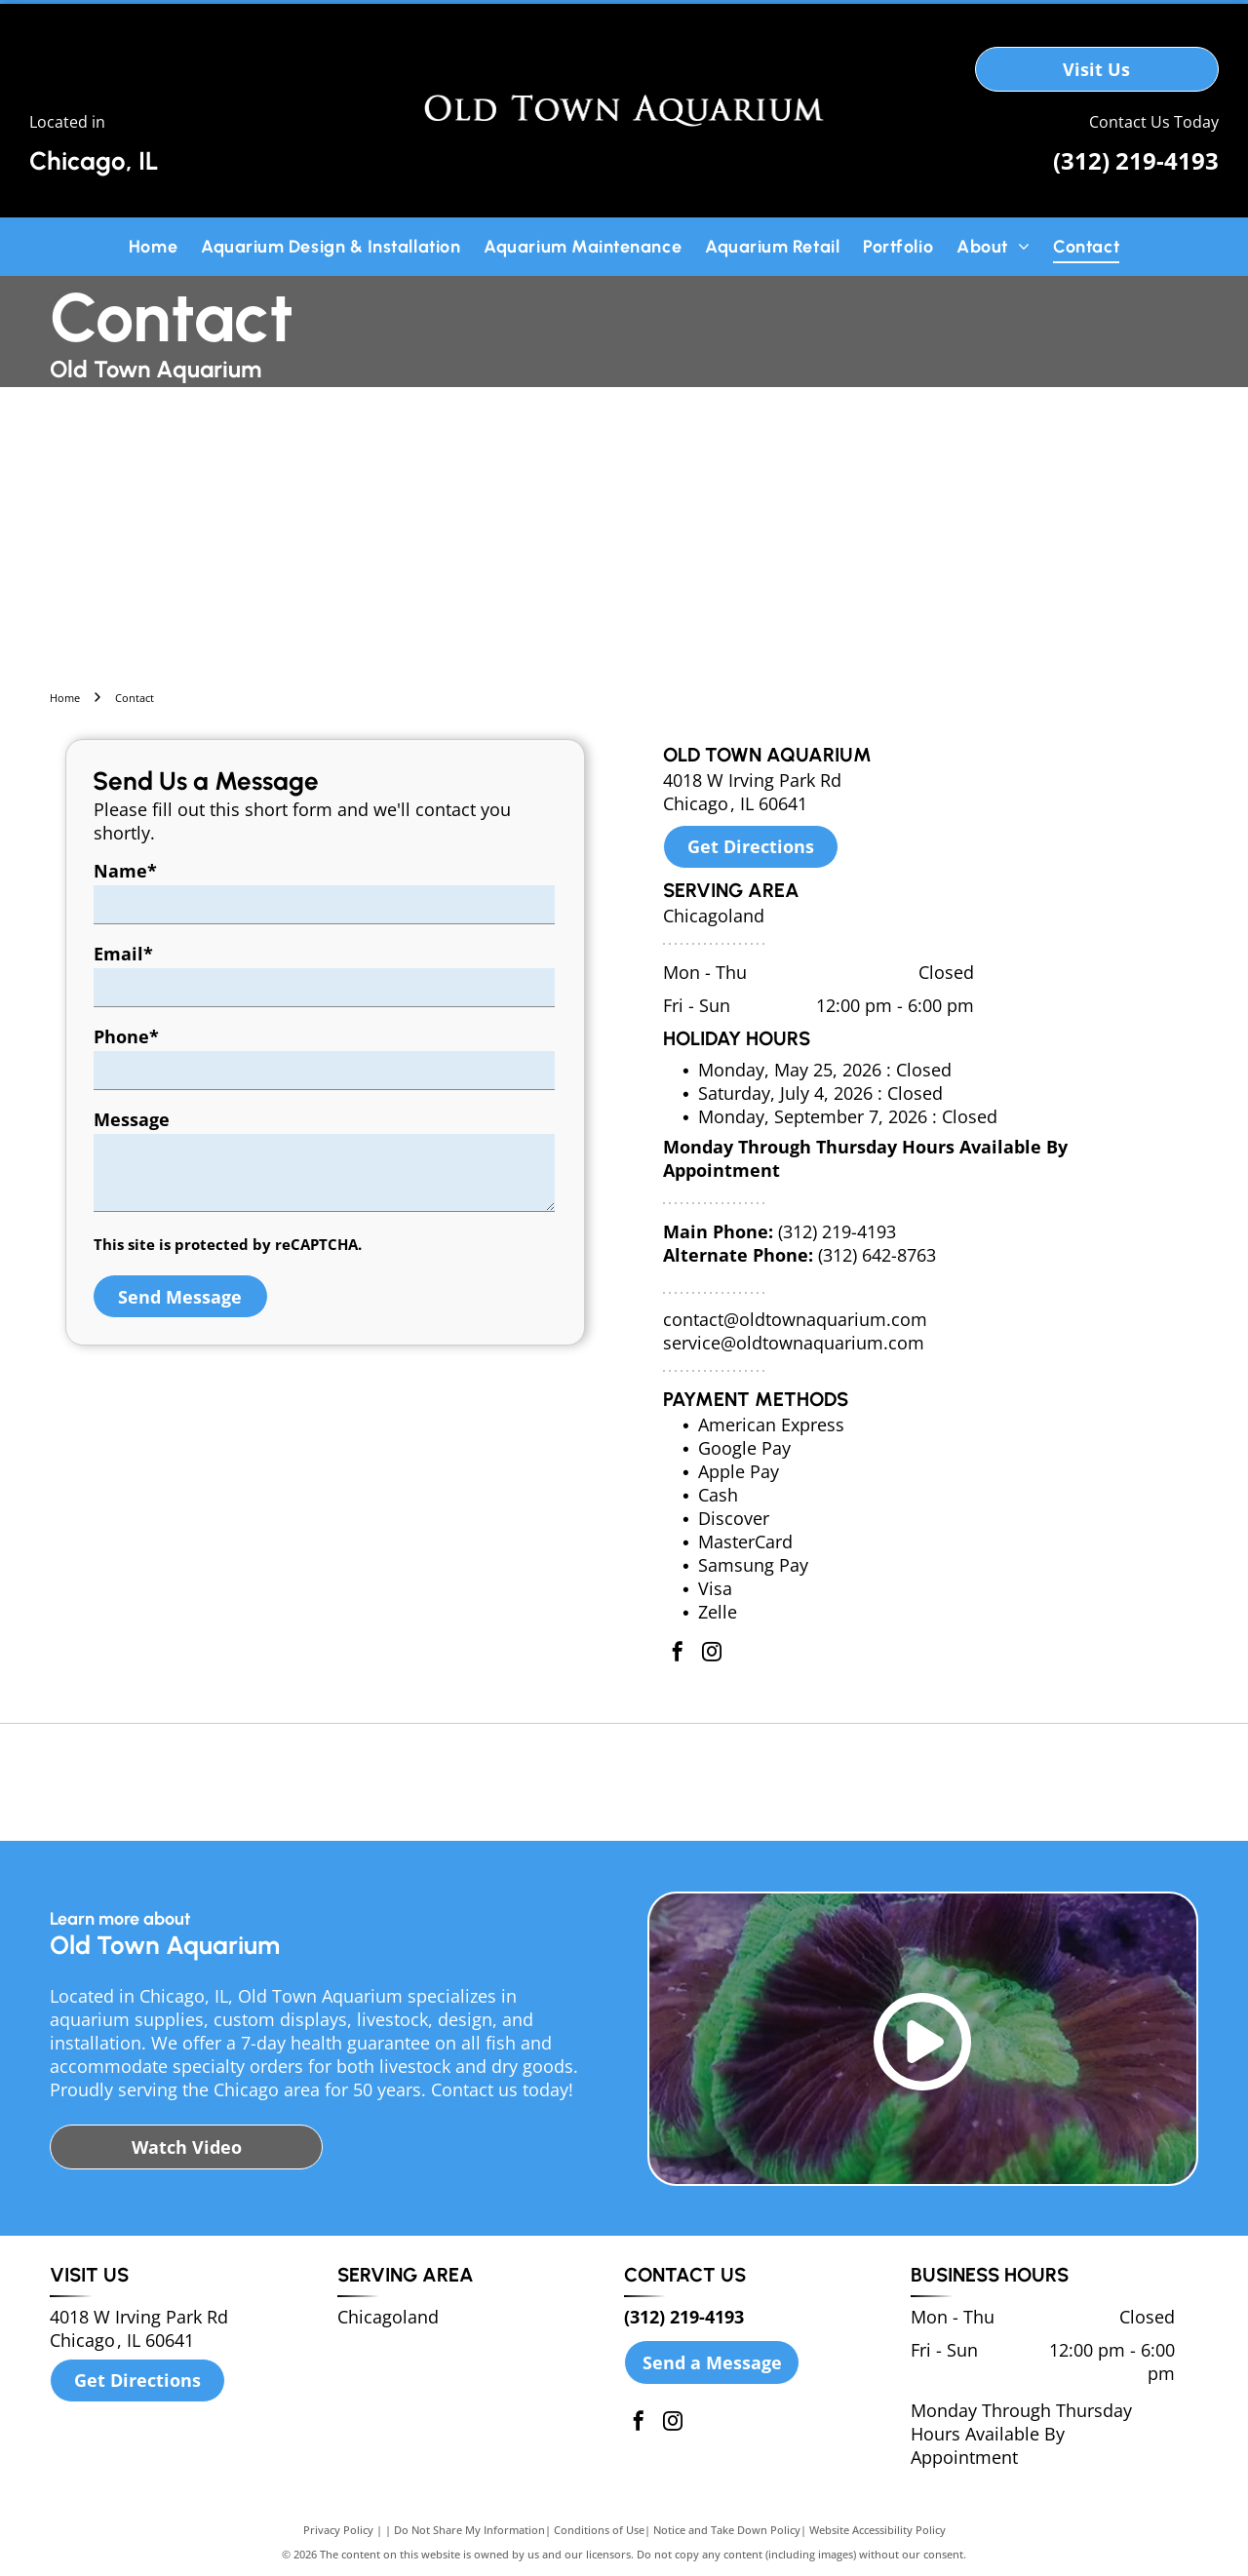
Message (132, 1119)
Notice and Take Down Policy (726, 2529)
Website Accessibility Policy (877, 2529)
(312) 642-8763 (877, 1255)
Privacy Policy (338, 2529)
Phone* (126, 1036)
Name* (125, 870)
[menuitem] (153, 246)
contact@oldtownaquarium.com (795, 1319)
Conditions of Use (599, 2529)
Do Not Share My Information (469, 2529)
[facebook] (677, 1654)
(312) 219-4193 (1136, 160)
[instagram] (711, 1654)
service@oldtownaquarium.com (793, 1342)
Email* (123, 953)
